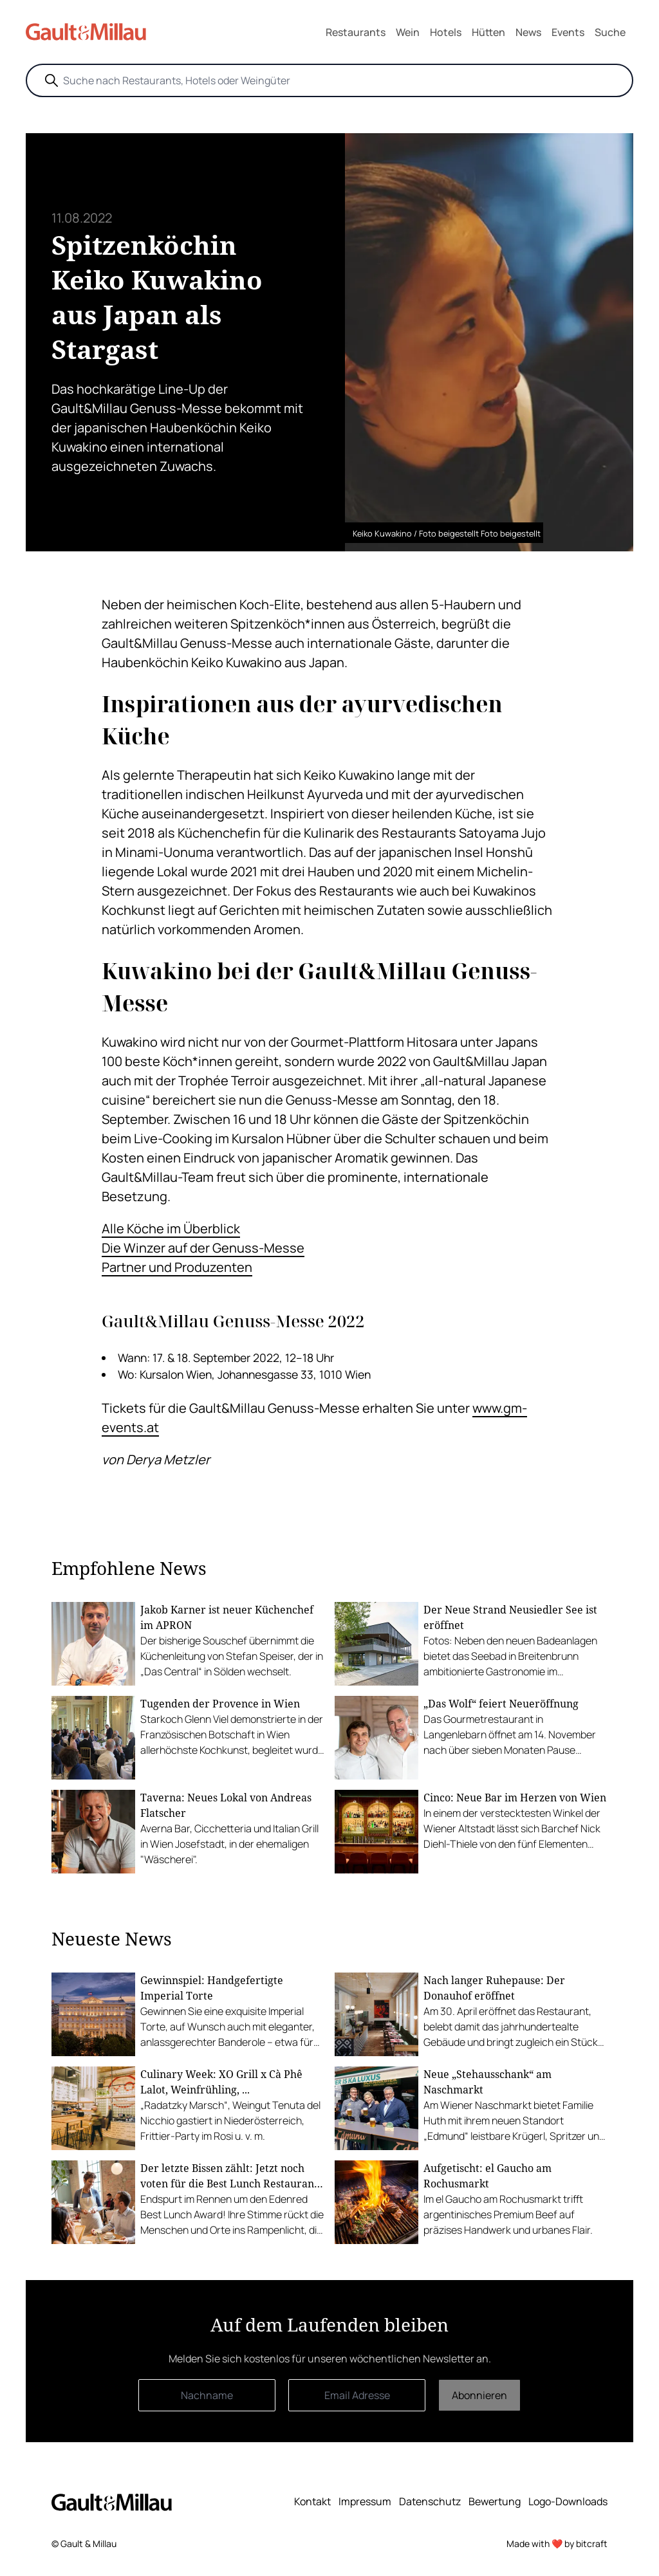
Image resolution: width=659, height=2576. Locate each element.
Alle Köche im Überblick (171, 1228)
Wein (408, 32)
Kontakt (312, 2501)
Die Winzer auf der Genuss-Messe (203, 1247)
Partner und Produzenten (177, 1267)
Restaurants (355, 32)
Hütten (488, 32)
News (528, 32)
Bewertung (495, 2501)
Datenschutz (430, 2501)
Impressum (365, 2501)
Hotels (445, 32)
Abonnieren (479, 2395)
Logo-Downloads (568, 2501)
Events (568, 32)
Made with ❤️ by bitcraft (557, 2543)
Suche (610, 32)
